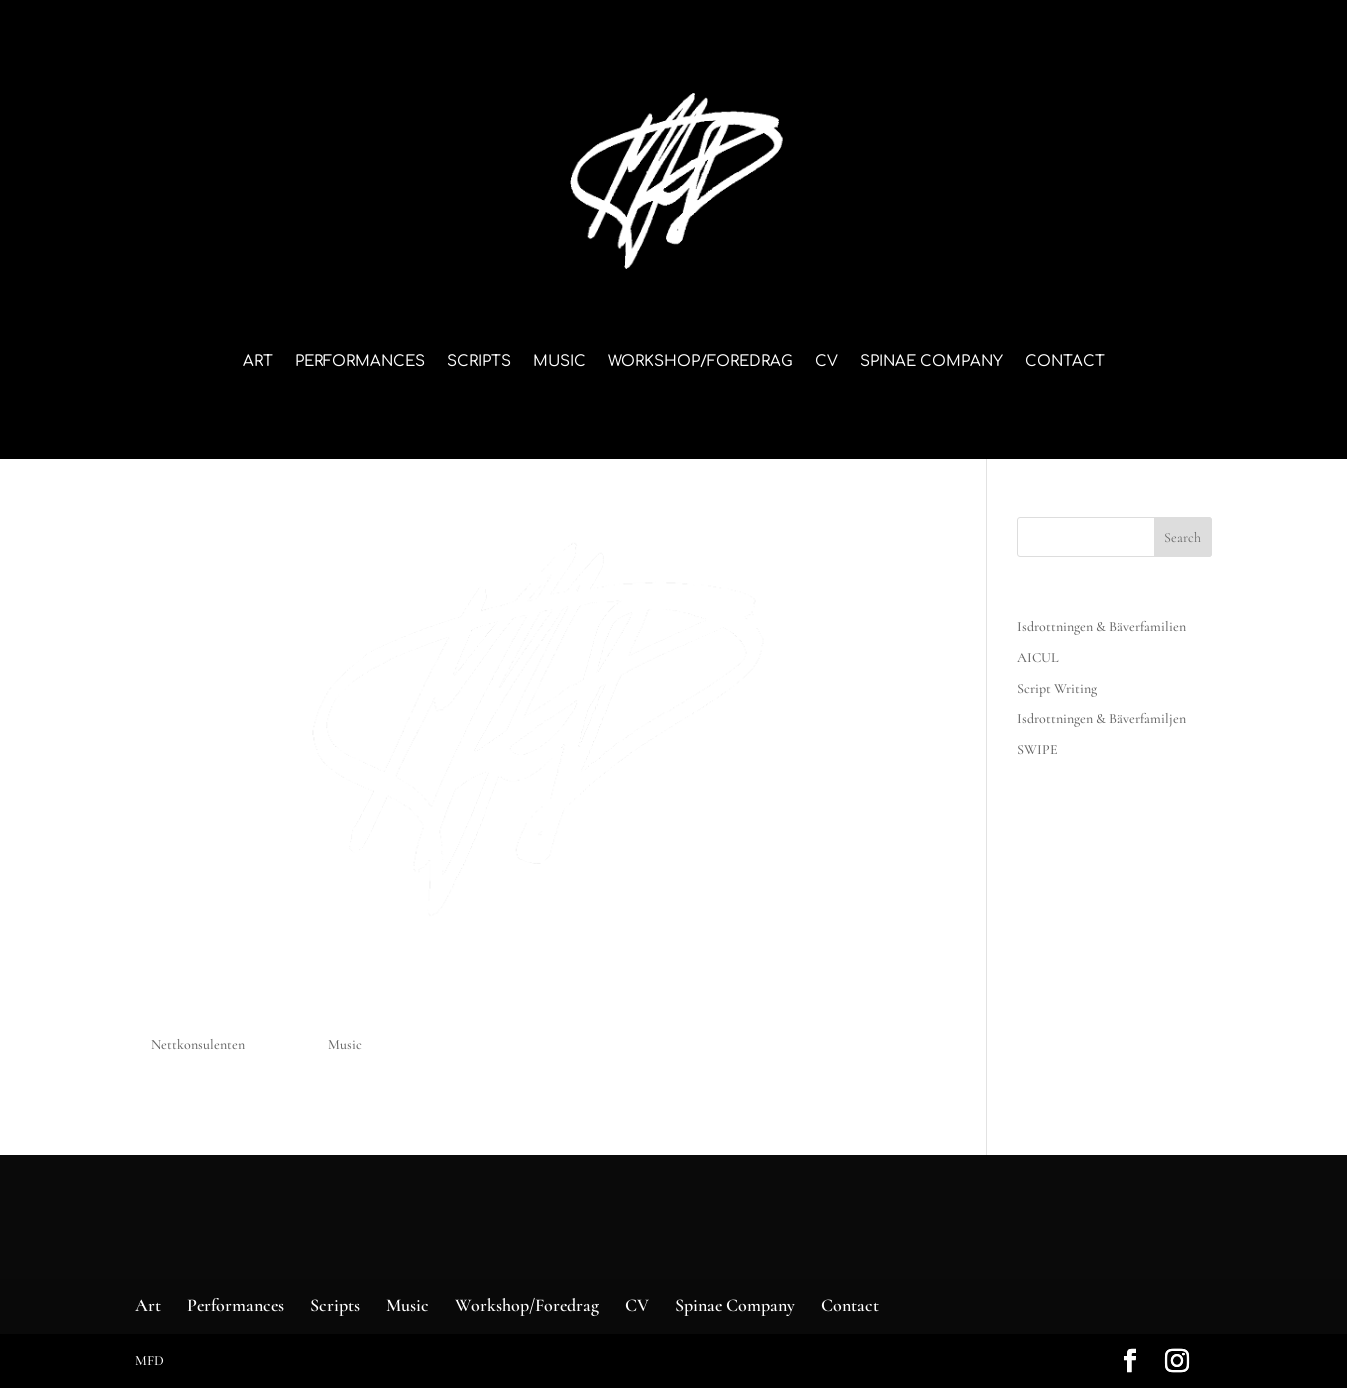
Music (559, 362)
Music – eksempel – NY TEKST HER (349, 1010)
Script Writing (1057, 688)
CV (826, 362)
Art (258, 362)
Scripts (479, 362)
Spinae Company (931, 362)
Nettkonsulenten (198, 1044)
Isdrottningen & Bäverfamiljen (1101, 718)
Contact (1065, 362)
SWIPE (1037, 749)
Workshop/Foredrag (700, 362)
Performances (360, 362)
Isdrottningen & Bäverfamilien (1101, 626)
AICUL (1038, 657)
